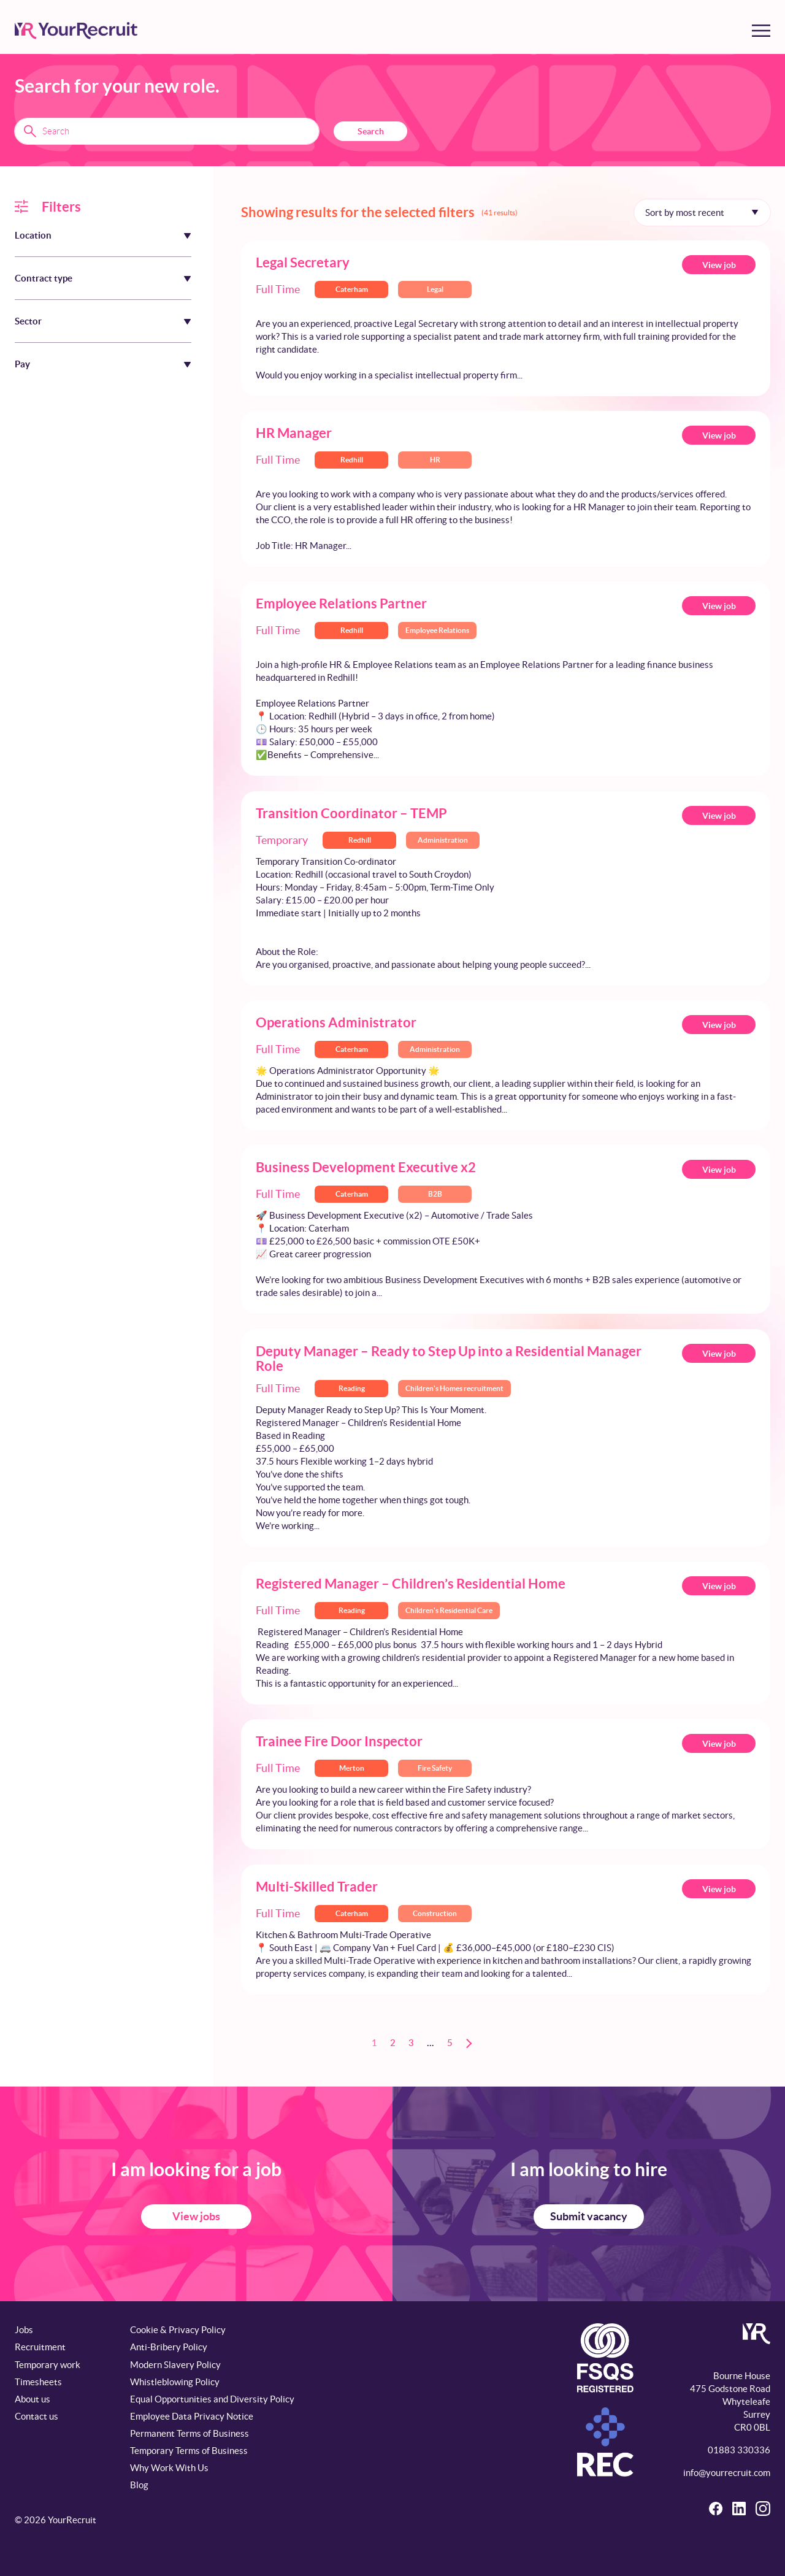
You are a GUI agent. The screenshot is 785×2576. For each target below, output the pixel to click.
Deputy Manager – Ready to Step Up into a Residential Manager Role (448, 1358)
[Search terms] (167, 131)
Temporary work (47, 2364)
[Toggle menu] (761, 31)
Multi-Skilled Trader (317, 1886)
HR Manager (294, 432)
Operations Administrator (336, 1022)
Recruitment (40, 2347)
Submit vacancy (588, 2216)
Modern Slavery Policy (175, 2364)
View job (719, 265)
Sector (28, 321)
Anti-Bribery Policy (168, 2347)
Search (371, 131)
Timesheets (38, 2382)
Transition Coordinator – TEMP (351, 813)
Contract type (43, 278)
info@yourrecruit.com (726, 2472)
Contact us (36, 2416)
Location (33, 235)
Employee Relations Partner (341, 603)
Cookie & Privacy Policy (178, 2330)
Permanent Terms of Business (189, 2433)
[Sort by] (702, 212)
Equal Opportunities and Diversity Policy (212, 2399)
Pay (22, 364)
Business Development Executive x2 (366, 1167)
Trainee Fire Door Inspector (339, 1741)
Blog (139, 2485)
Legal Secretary (303, 262)
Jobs (24, 2330)
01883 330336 (739, 2450)
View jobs (196, 2216)
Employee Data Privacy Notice (191, 2416)
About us (32, 2399)
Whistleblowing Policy (175, 2382)
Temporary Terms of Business (189, 2450)
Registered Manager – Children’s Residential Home (410, 1583)
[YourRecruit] (76, 30)
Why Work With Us (169, 2468)
